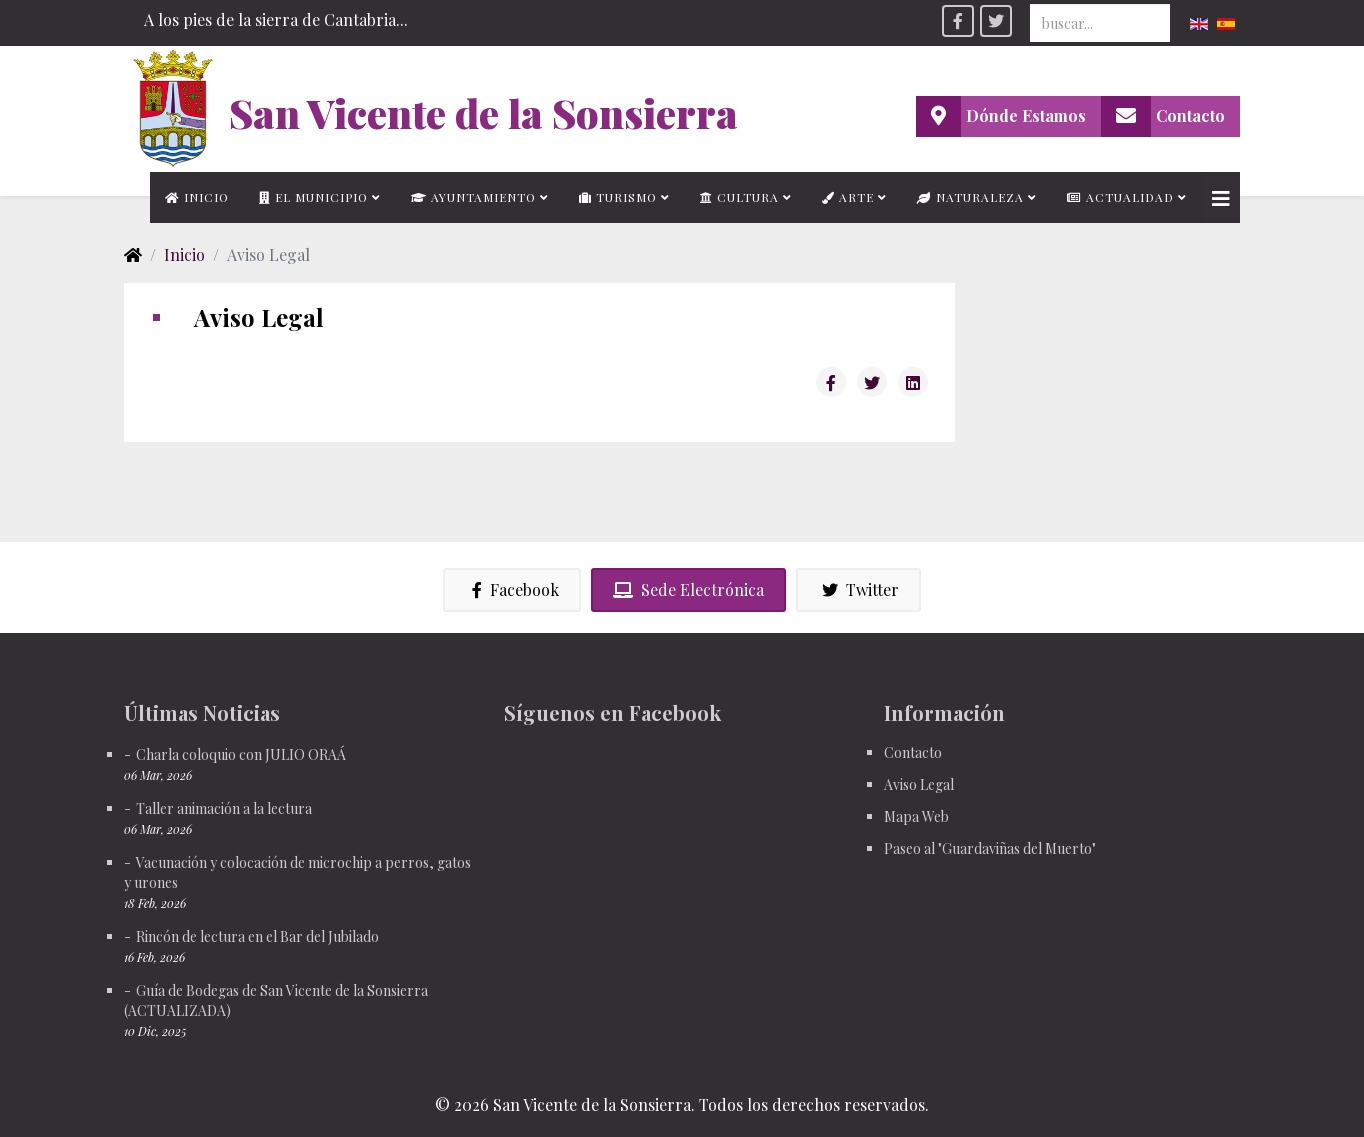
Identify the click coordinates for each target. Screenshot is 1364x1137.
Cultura (739, 197)
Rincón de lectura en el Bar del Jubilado (257, 936)
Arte (848, 197)
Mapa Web (916, 816)
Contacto (913, 752)
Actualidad (1120, 197)
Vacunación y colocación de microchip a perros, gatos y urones (297, 872)
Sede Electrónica (688, 589)
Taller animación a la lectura (224, 808)
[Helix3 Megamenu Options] (1221, 197)
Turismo (618, 197)
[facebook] (958, 21)
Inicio (197, 197)
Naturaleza (970, 197)
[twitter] (996, 21)
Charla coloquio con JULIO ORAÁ (241, 754)
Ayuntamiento (473, 197)
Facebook (512, 589)
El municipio (313, 197)
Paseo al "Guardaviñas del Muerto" (990, 848)
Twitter (858, 589)
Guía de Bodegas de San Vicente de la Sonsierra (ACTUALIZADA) (276, 1000)
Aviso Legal (919, 784)
